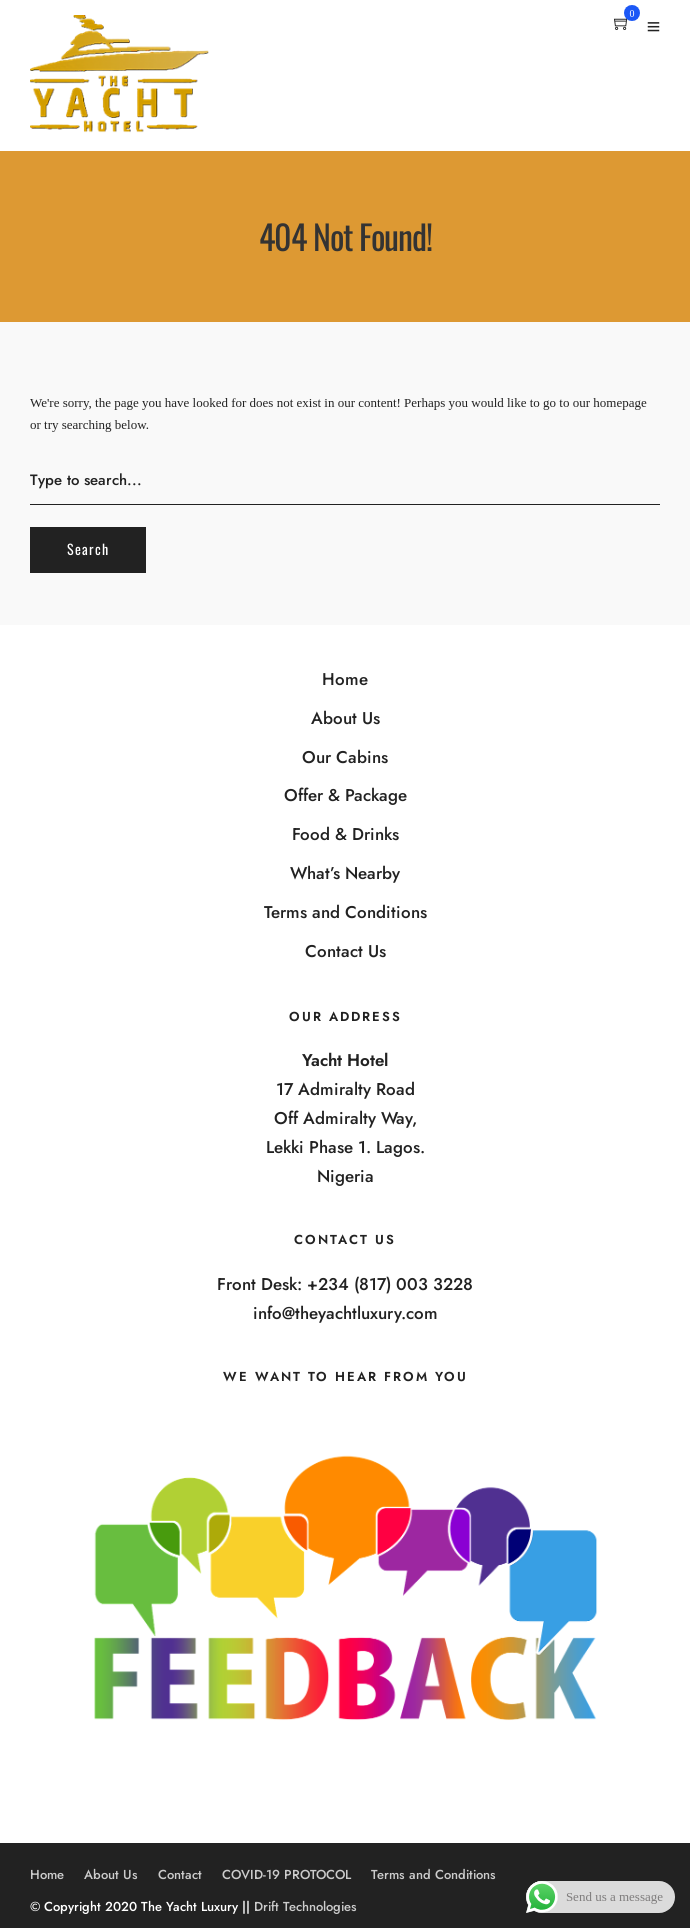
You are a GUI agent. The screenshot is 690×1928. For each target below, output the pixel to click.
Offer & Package (345, 795)
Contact (180, 1874)
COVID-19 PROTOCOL (286, 1874)
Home (345, 679)
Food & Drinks (345, 834)
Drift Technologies (305, 1906)
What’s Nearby (345, 873)
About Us (345, 718)
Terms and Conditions (345, 912)
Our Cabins (345, 757)
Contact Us (345, 951)
